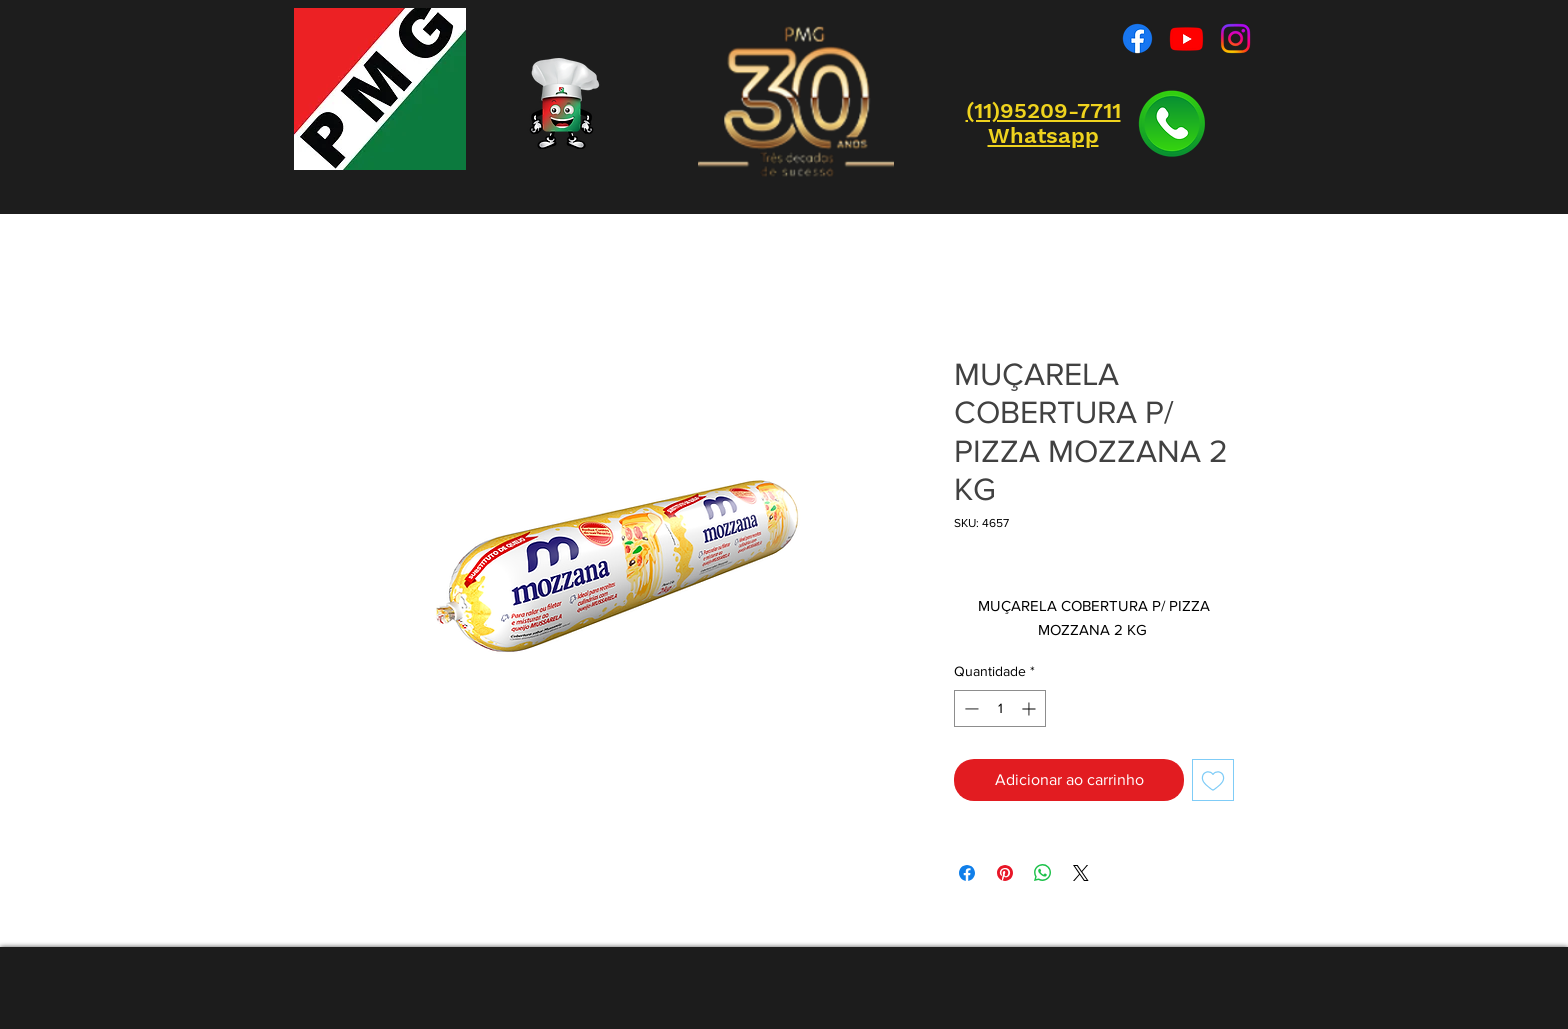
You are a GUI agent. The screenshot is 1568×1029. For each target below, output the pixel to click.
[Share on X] (1081, 873)
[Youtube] (1186, 38)
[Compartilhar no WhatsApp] (1043, 873)
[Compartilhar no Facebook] (967, 873)
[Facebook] (1137, 38)
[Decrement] (969, 708)
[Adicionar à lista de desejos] (1213, 780)
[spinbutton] (1000, 708)
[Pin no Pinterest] (1005, 873)
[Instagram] (1235, 38)
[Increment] (1030, 708)
